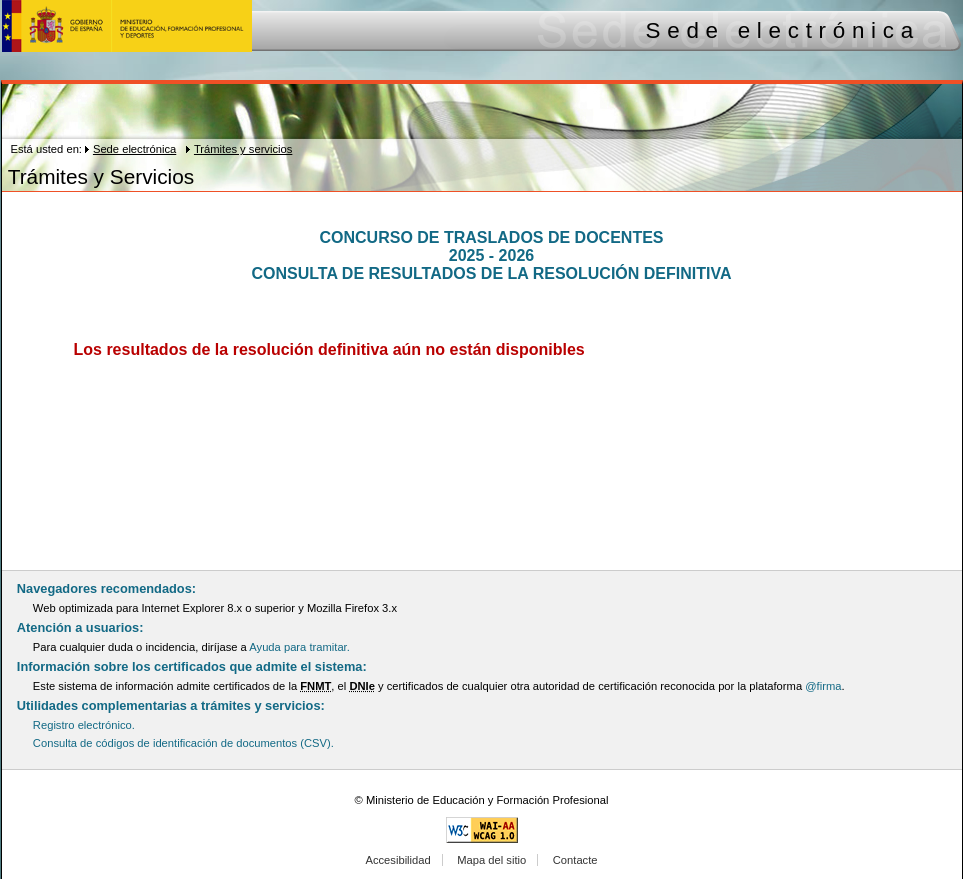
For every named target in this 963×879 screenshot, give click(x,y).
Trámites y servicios (243, 149)
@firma (823, 686)
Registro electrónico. (84, 725)
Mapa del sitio (491, 860)
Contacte (575, 860)
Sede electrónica (134, 149)
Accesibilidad (397, 860)
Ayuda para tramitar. (299, 647)
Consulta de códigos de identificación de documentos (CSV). (183, 743)
